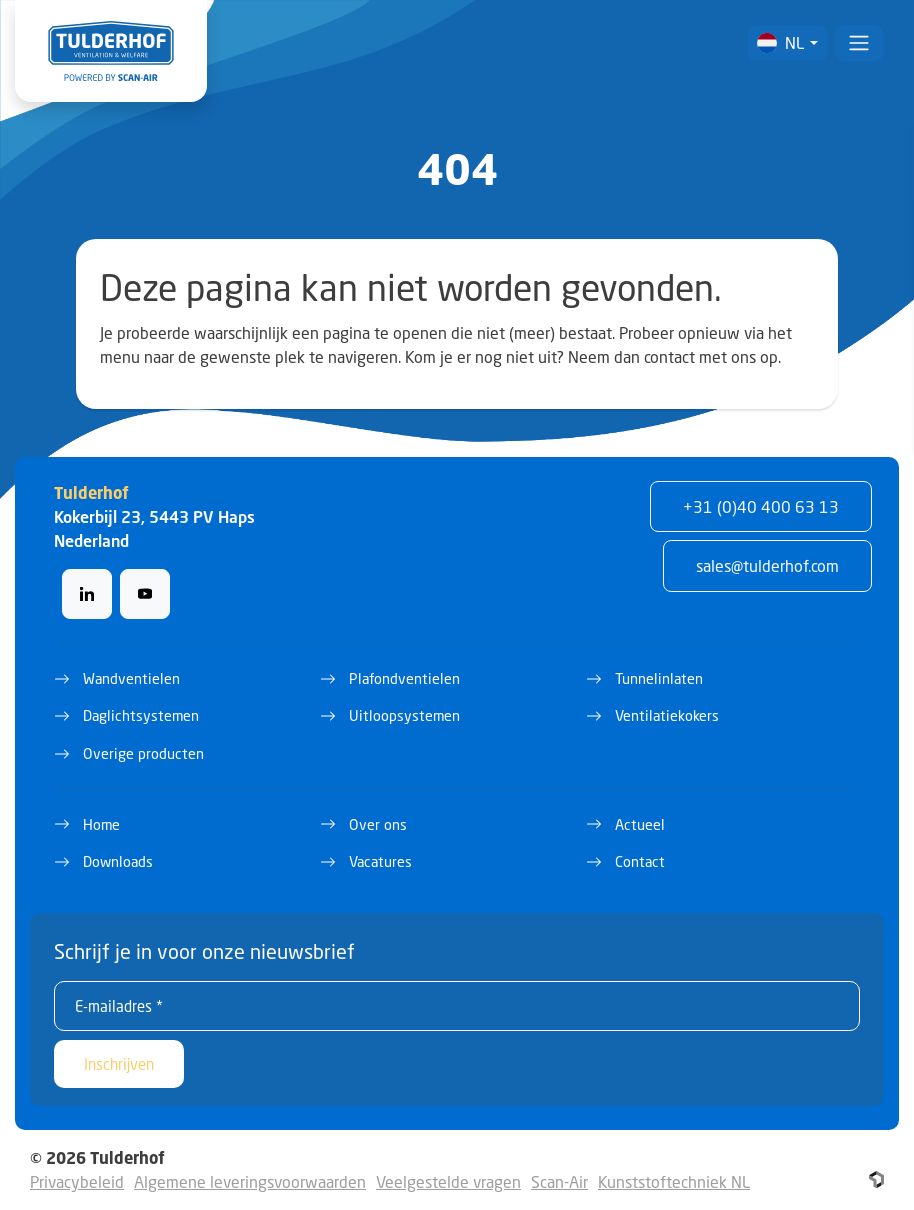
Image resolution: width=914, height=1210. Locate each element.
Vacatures (380, 861)
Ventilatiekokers (667, 715)
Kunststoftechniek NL (674, 1181)
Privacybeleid (77, 1181)
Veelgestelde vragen (448, 1181)
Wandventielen (131, 678)
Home (101, 824)
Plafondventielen (404, 678)
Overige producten (143, 753)
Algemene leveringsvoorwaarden (250, 1181)
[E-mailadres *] (457, 1006)
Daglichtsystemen (141, 715)
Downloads (118, 861)
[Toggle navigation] (859, 43)
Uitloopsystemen (404, 715)
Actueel (640, 824)
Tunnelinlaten (659, 678)
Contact (640, 861)
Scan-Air (559, 1181)
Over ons (378, 824)
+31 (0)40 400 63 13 (761, 506)
